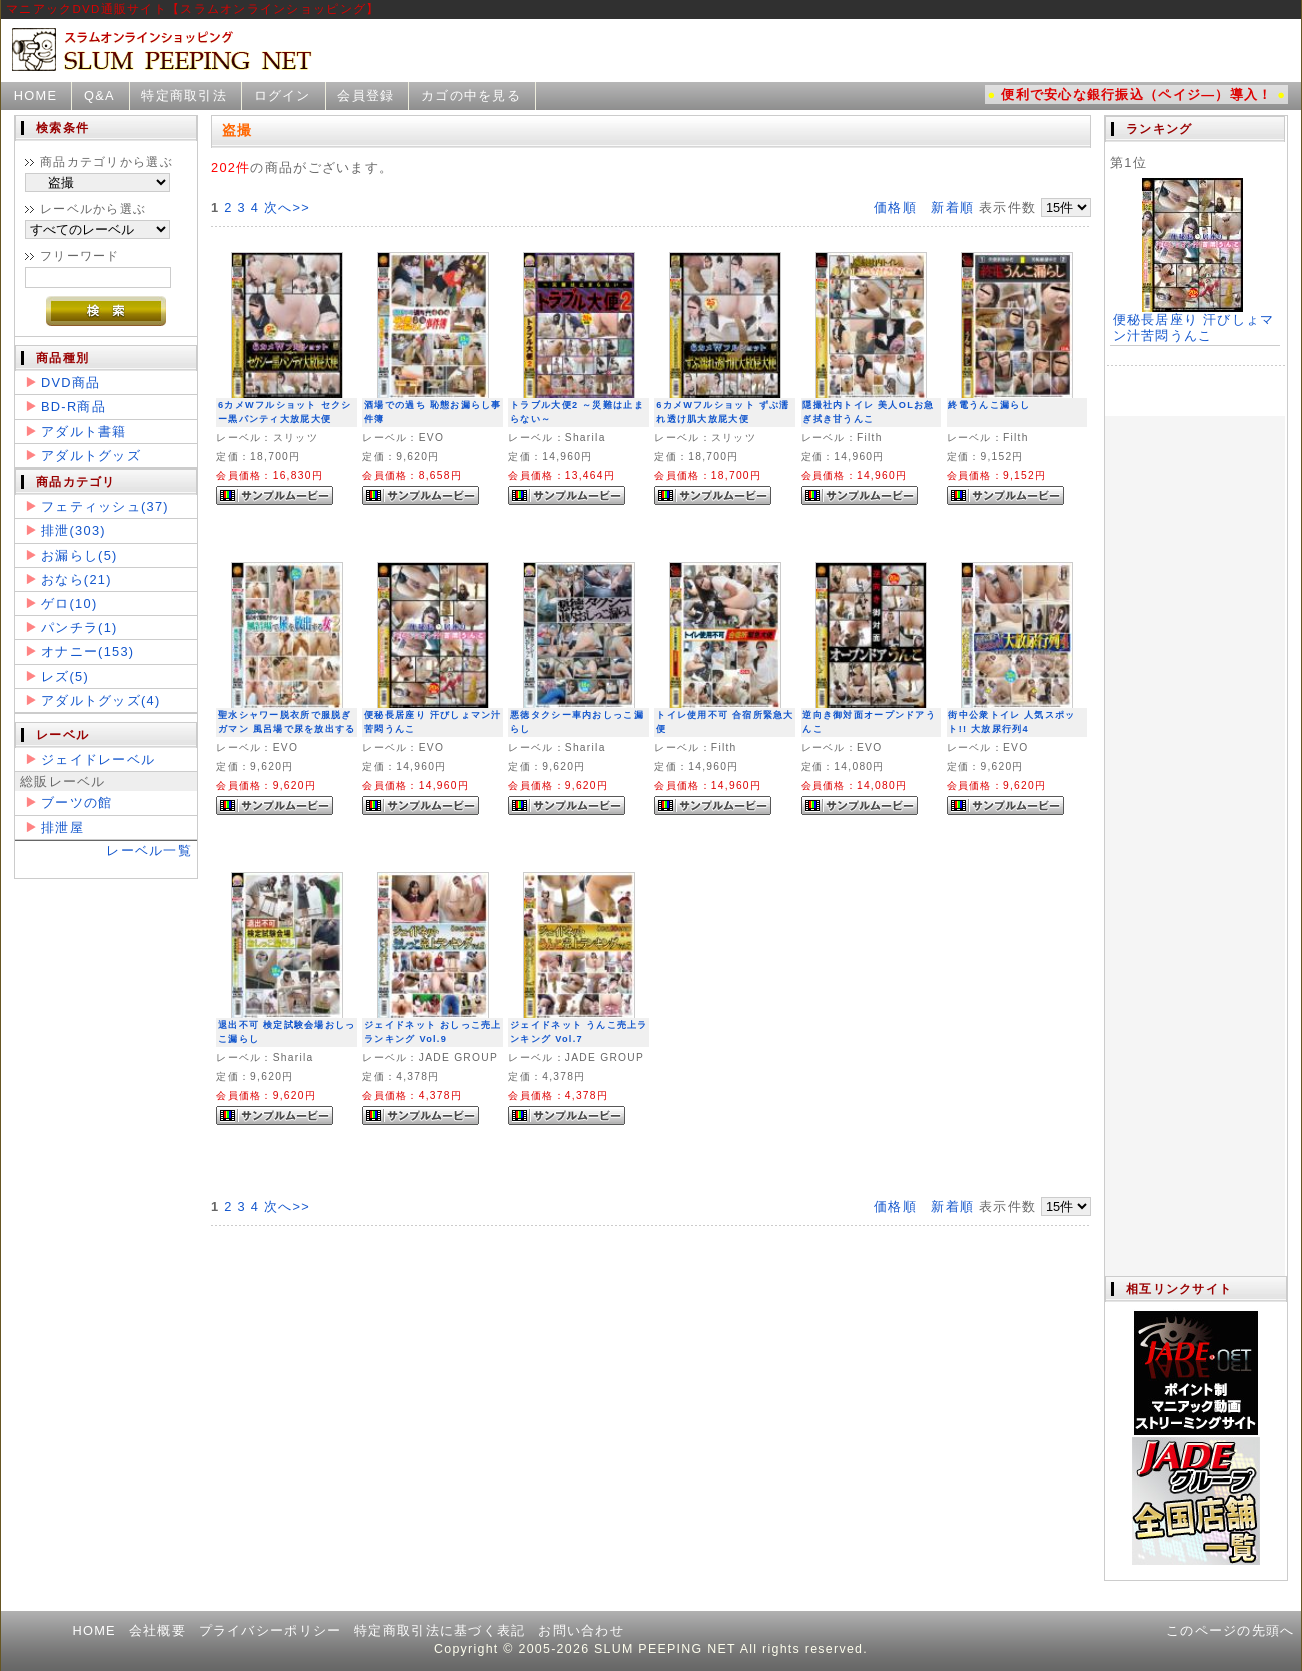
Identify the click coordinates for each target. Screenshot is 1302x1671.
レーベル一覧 (149, 850)
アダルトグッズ (91, 455)
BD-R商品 (73, 406)
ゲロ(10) (69, 603)
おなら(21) (76, 579)
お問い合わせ (581, 1630)
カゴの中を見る (471, 95)
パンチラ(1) (79, 627)
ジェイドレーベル (98, 759)
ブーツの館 (76, 802)
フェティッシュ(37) (105, 506)
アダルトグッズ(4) (100, 700)
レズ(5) (65, 676)
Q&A (99, 95)
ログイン (282, 95)
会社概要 (157, 1630)
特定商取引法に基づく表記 (439, 1630)
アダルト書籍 (84, 431)
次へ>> (287, 207)
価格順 (895, 207)
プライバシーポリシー (270, 1630)
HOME (36, 95)
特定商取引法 (184, 95)
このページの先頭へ (1230, 1630)
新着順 (952, 207)
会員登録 (365, 95)
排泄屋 (62, 827)
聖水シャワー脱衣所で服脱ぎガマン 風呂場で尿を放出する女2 (286, 729)
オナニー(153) (87, 651)
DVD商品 (70, 382)
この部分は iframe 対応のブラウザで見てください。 (1195, 696)
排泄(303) (73, 530)
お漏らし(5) (79, 555)
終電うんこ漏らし (989, 405)
